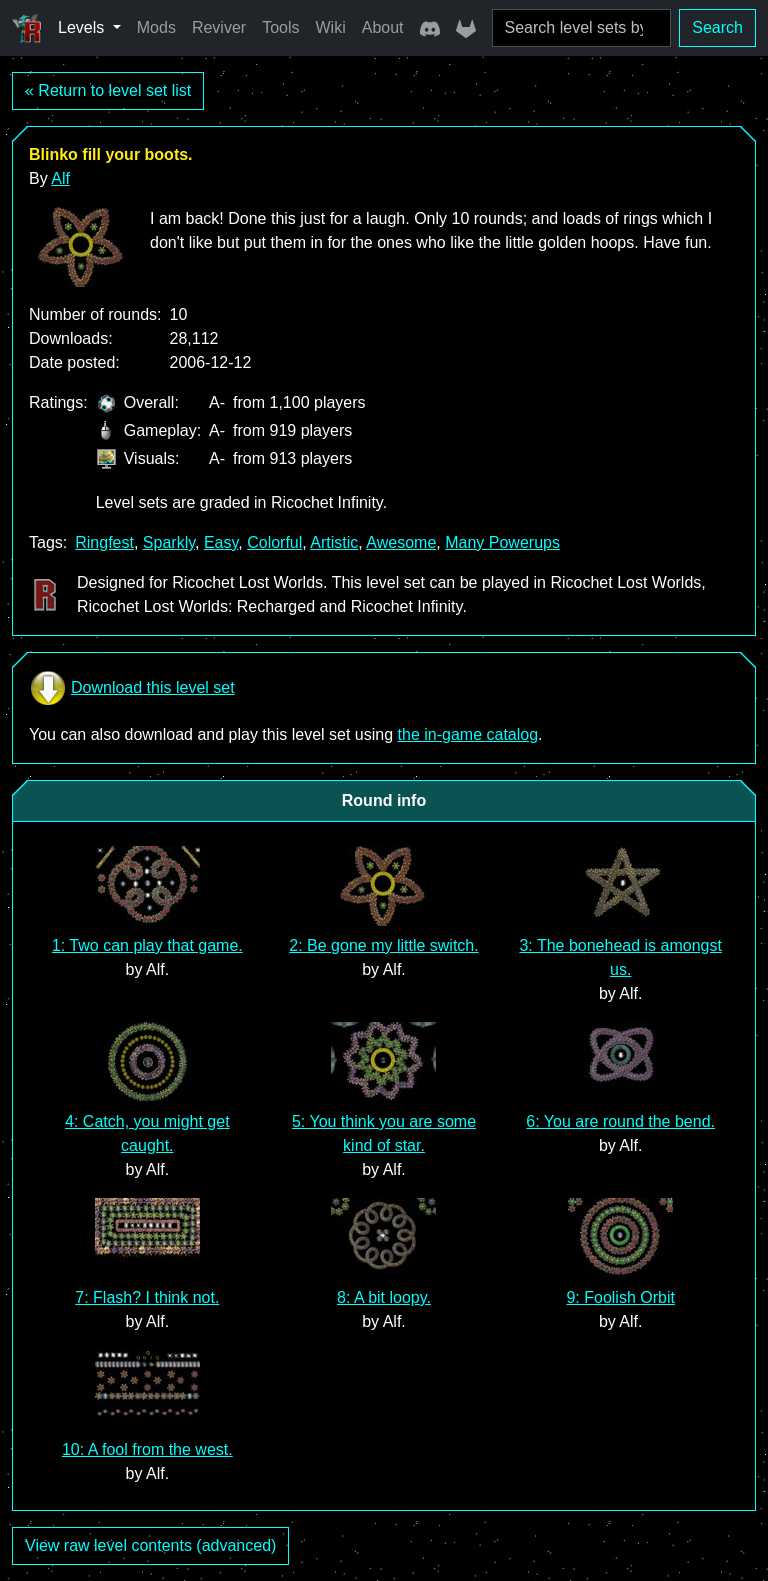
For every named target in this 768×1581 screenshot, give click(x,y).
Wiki (331, 27)
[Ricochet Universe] (27, 28)
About (383, 27)
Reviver (219, 27)
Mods (156, 27)
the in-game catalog (468, 734)
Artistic (334, 542)
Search (717, 27)
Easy (221, 542)
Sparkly (169, 542)
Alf (60, 178)
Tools (280, 27)
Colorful (274, 542)
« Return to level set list (108, 90)
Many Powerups (502, 542)
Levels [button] (83, 27)
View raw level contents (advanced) (150, 1545)
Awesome (401, 542)
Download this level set (132, 688)
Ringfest (104, 542)
